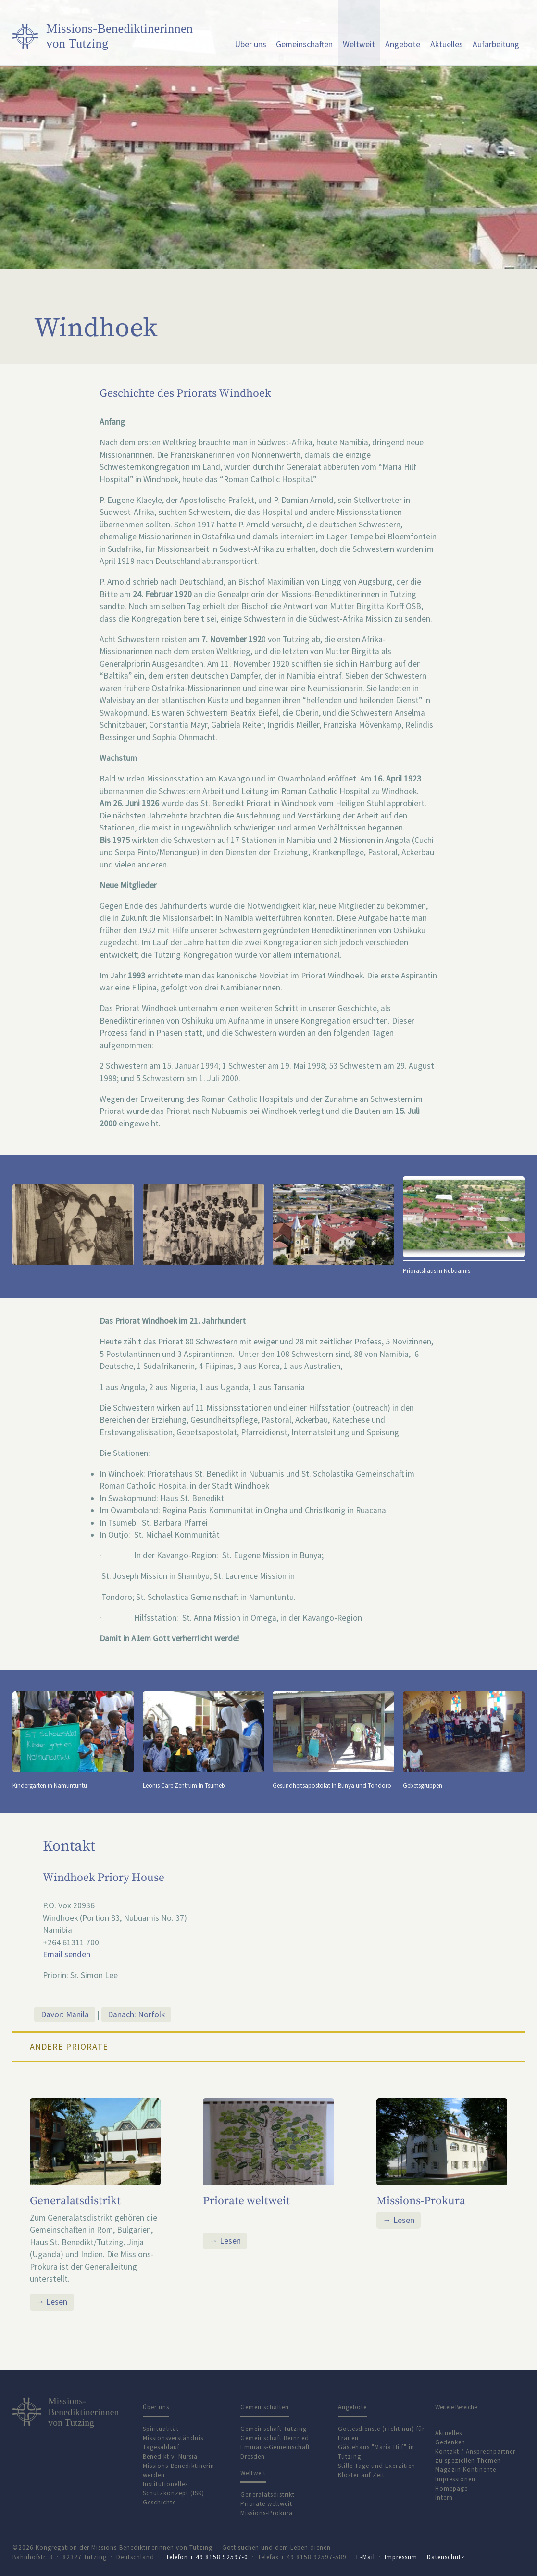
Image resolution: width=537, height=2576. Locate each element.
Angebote (402, 44)
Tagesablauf (161, 2447)
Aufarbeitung (496, 44)
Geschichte (159, 2502)
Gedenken (450, 2442)
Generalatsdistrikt (75, 2201)
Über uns (250, 44)
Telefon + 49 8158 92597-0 (207, 2557)
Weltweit (359, 44)
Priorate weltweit (246, 2201)
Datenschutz (446, 2557)
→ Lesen (52, 2301)
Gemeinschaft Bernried (274, 2438)
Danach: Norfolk (136, 2014)
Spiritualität (161, 2429)
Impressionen (455, 2479)
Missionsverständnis (173, 2438)
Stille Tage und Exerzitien (376, 2466)
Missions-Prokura (420, 2201)
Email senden (66, 1954)
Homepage (451, 2488)
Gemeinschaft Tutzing (273, 2429)
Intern (444, 2497)
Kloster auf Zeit (361, 2475)
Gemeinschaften (304, 44)
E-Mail (365, 2557)
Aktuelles (446, 44)
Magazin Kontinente (465, 2470)
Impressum (401, 2557)
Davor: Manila (65, 2014)
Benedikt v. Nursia (170, 2457)
